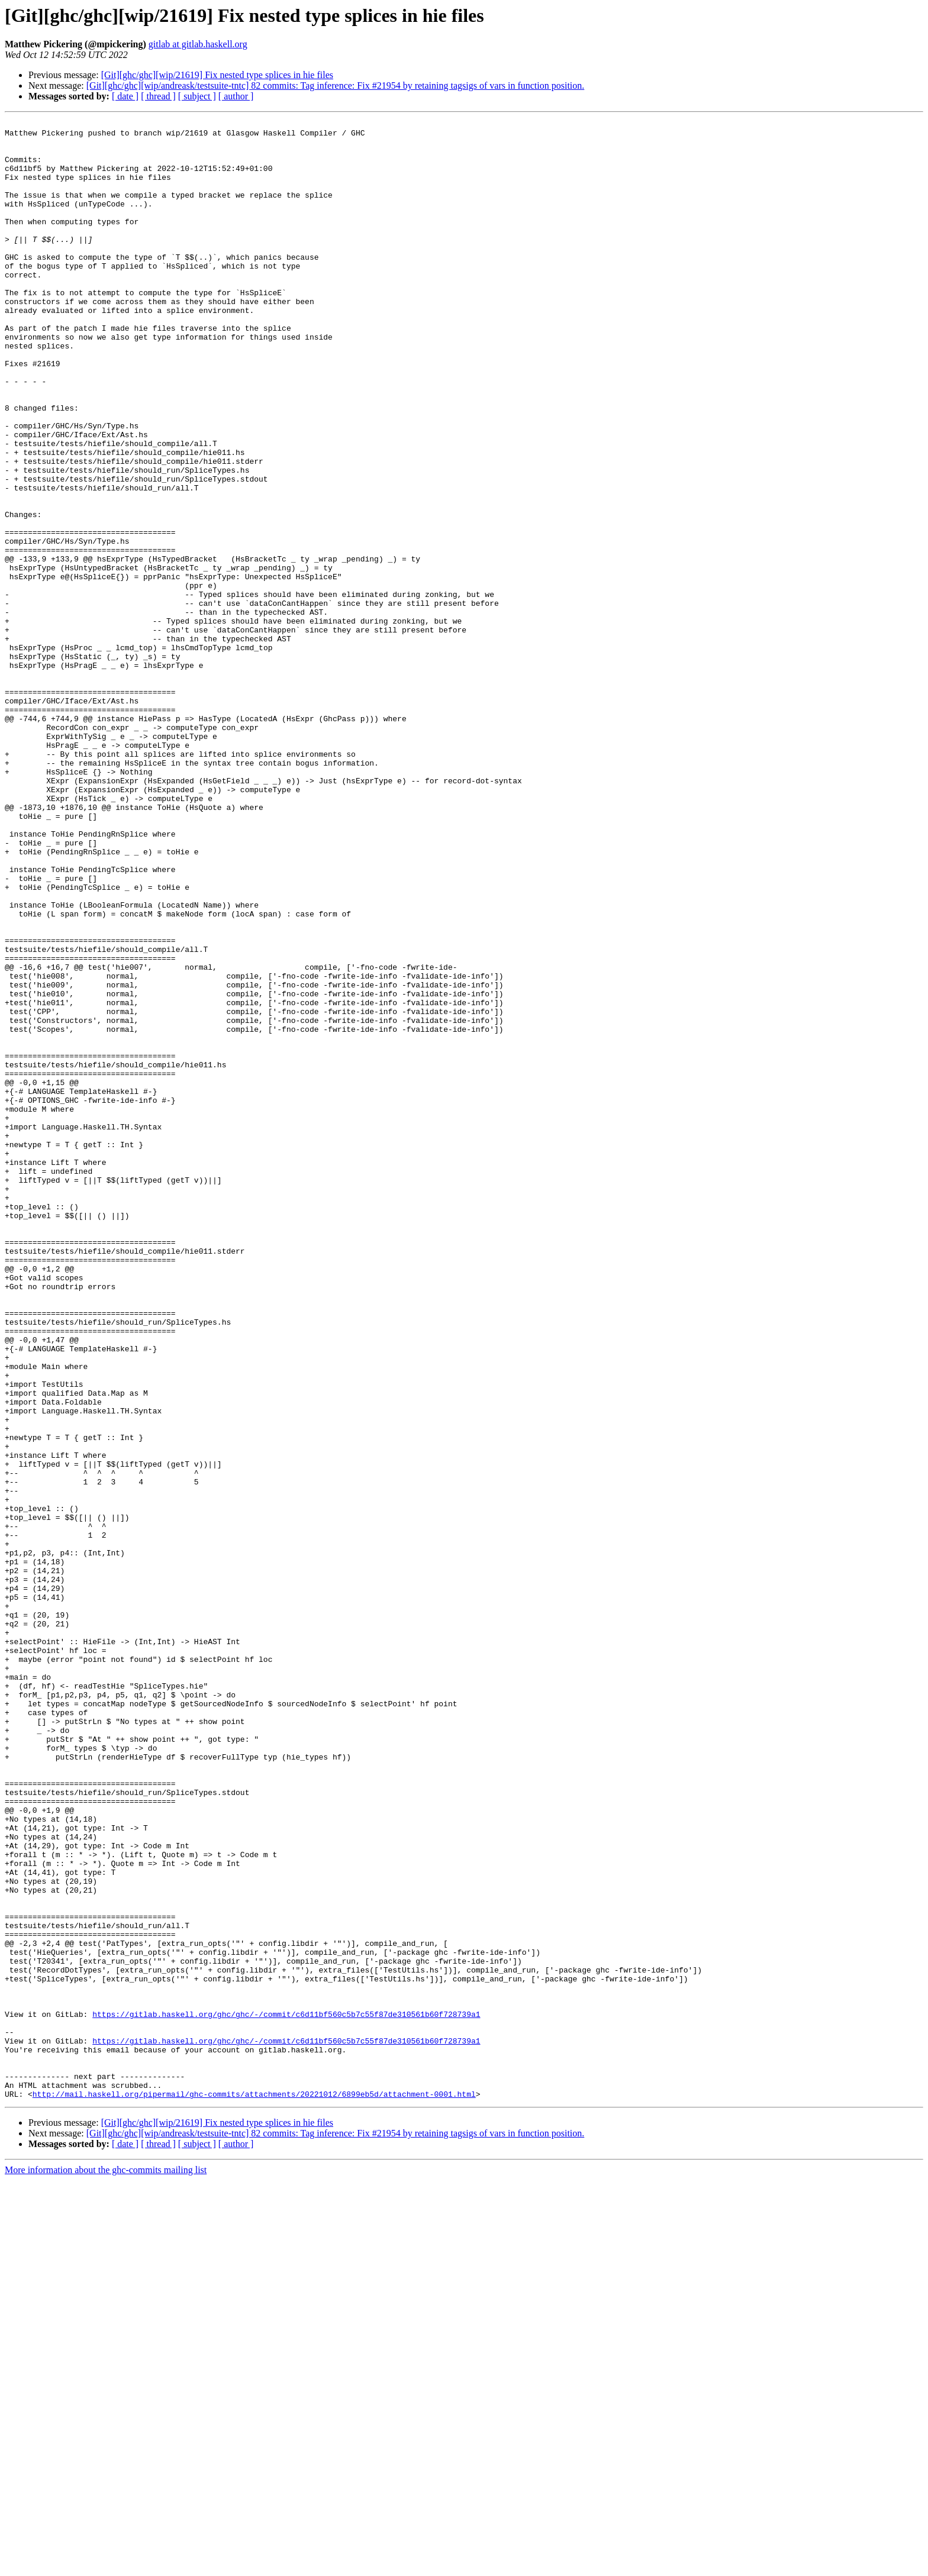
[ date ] (125, 96)
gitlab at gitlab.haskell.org (198, 44)
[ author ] (236, 96)
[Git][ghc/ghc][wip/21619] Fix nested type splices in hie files (217, 75)
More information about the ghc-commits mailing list (106, 2566)
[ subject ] (197, 96)
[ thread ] (158, 96)
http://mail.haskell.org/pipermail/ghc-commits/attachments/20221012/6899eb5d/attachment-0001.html (254, 2489)
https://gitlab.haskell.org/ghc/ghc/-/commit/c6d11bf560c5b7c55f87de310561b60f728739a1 (286, 2393)
